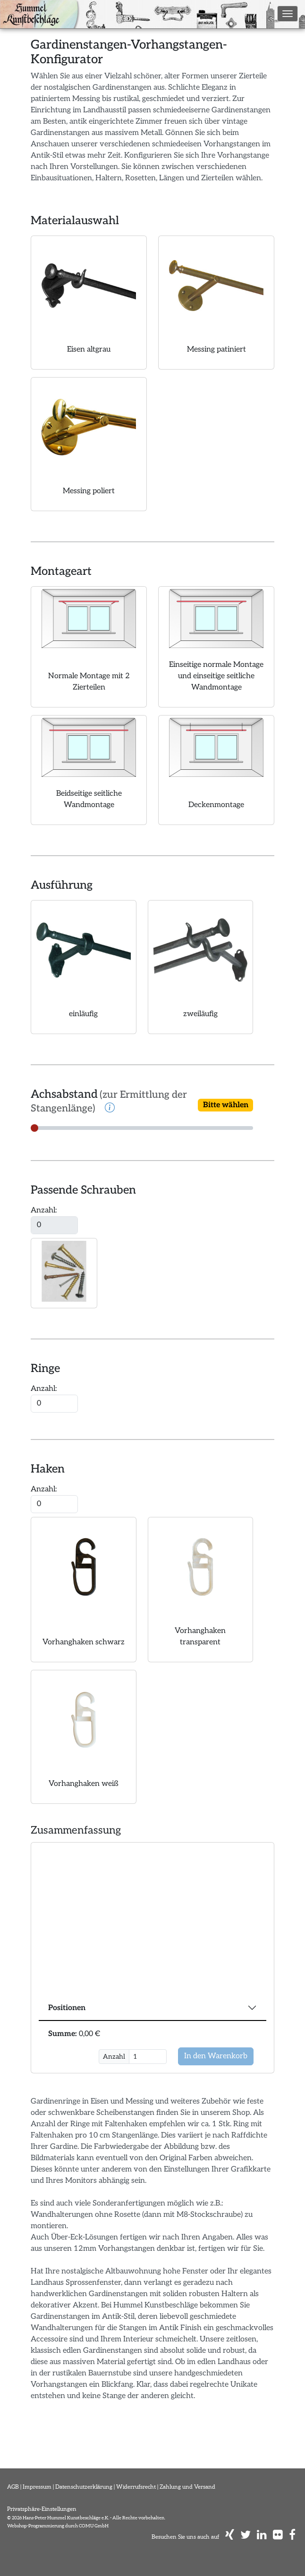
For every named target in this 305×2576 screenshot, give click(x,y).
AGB (13, 2486)
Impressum (37, 2486)
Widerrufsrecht (136, 2486)
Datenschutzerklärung (83, 2486)
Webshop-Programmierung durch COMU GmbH (58, 2525)
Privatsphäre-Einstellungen (41, 2509)
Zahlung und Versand (187, 2486)
